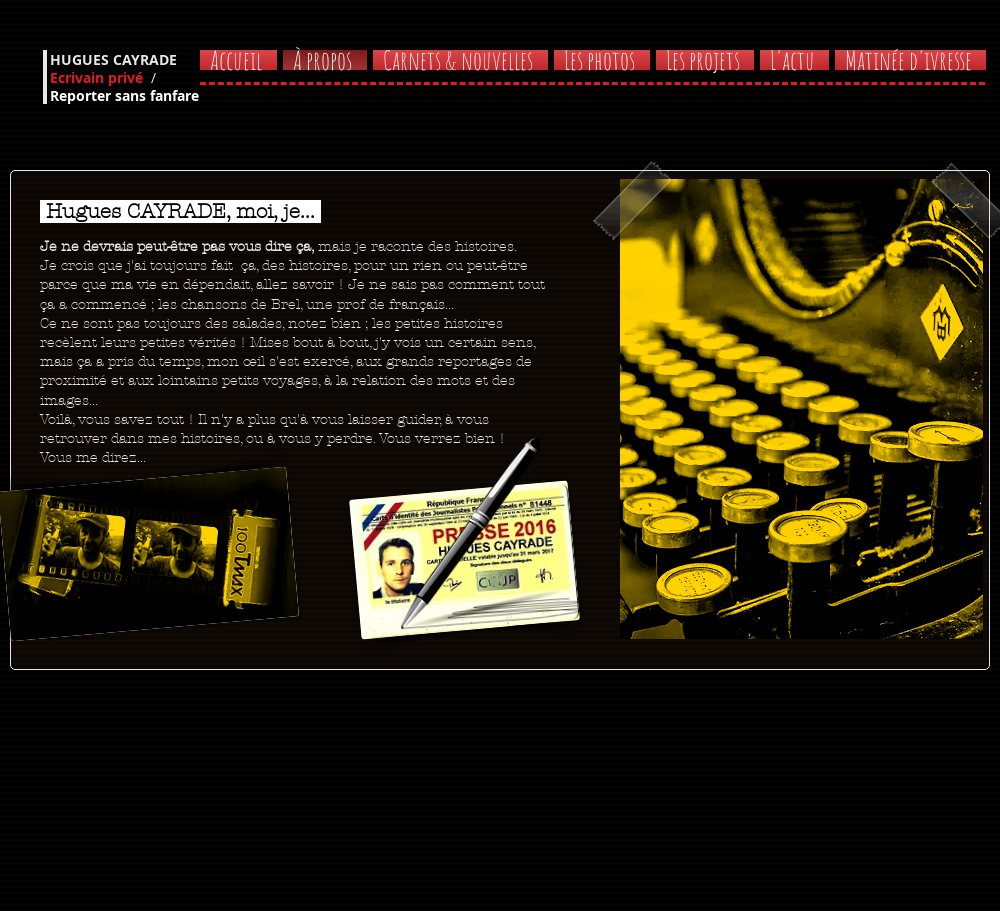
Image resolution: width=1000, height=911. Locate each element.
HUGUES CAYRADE (113, 59)
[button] (909, 60)
